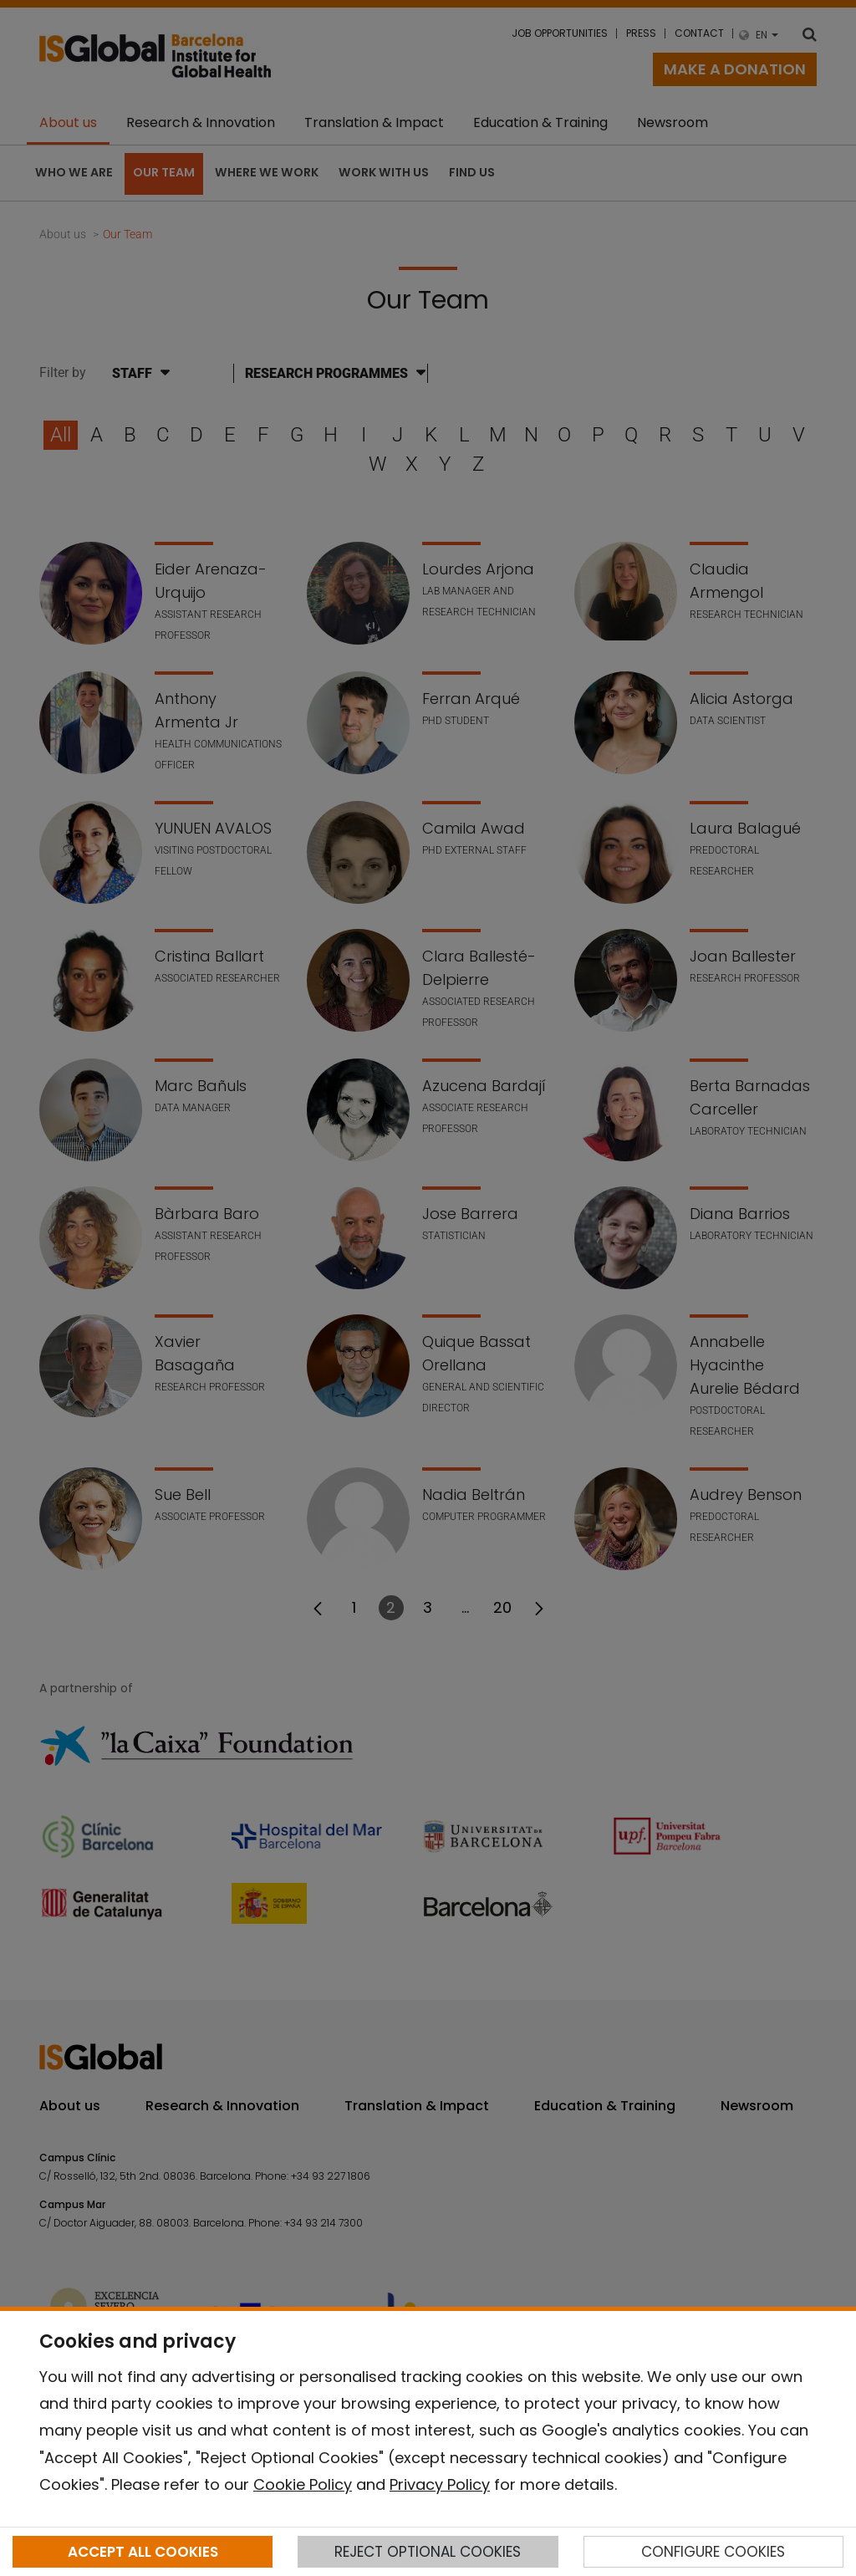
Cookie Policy (302, 2484)
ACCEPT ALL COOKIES (143, 2552)
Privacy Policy (440, 2484)
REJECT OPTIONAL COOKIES (427, 2552)
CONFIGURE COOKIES (713, 2552)
